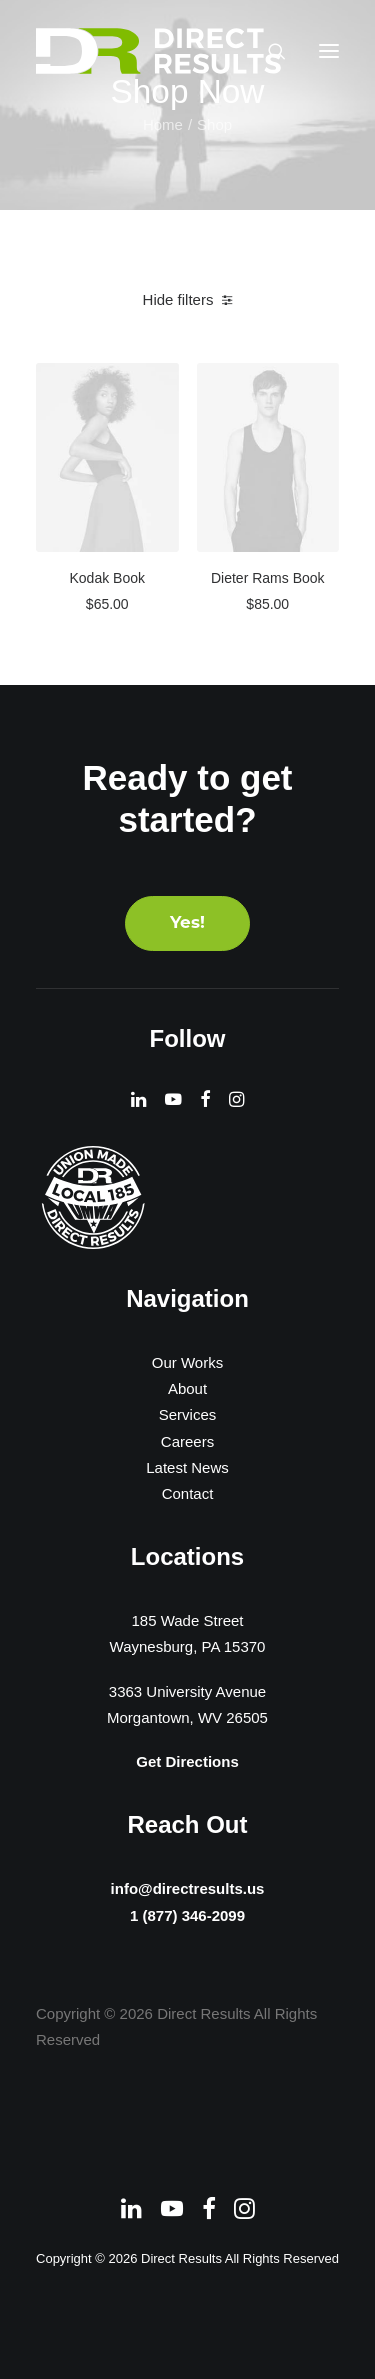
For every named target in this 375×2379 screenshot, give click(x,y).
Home (163, 124)
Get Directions (187, 1761)
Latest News (187, 1467)
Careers (187, 1441)
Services (188, 1414)
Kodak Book (108, 578)
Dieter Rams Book (268, 578)
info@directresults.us (187, 1885)
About (187, 1388)
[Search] (268, 51)
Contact (188, 1493)
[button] (329, 51)
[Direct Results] (160, 51)
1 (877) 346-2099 (187, 1917)
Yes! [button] (187, 923)
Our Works (187, 1362)
